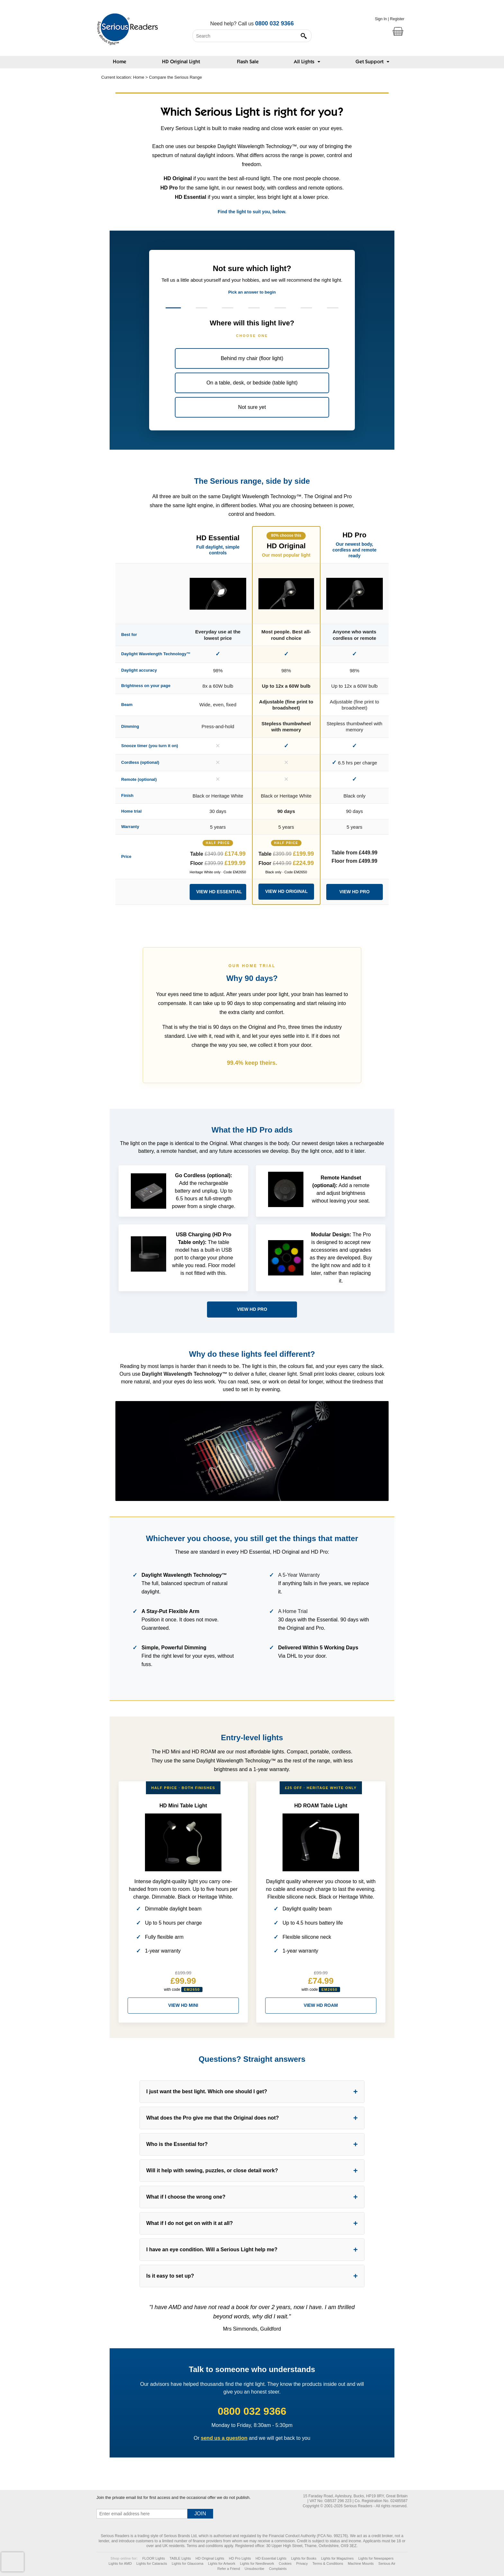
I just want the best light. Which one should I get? (206, 2091)
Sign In (381, 19)
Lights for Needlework (257, 2563)
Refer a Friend (228, 2569)
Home (119, 62)
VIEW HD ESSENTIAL (219, 891)
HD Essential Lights (271, 2558)
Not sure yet (252, 407)
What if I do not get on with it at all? (189, 2223)
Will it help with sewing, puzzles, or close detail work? (212, 2170)
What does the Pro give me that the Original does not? (212, 2118)
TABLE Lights (180, 2558)
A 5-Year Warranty (299, 1575)
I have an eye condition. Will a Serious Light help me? (211, 2249)
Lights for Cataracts (151, 2563)
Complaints (278, 2569)
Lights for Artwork (221, 2563)
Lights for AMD (120, 2563)
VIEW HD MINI (183, 2005)
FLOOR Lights (153, 2558)
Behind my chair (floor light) (252, 358)
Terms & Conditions (327, 2563)
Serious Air (386, 2563)
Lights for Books (303, 2558)
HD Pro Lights (240, 2558)
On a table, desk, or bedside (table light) (252, 382)
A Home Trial (293, 1611)
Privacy (302, 2563)
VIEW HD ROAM (321, 2005)
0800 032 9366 (274, 23)
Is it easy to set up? (170, 2276)
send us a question (224, 2438)
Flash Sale (248, 62)
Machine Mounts (361, 2563)
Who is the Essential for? (177, 2144)
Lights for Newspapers (375, 2558)
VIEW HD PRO (354, 891)
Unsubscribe (254, 2569)
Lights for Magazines (337, 2558)
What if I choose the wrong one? (185, 2197)
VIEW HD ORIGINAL (286, 891)
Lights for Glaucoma (187, 2563)
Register (397, 19)
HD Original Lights (209, 2558)
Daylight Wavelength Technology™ (184, 1374)
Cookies (285, 2563)
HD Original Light (181, 62)
